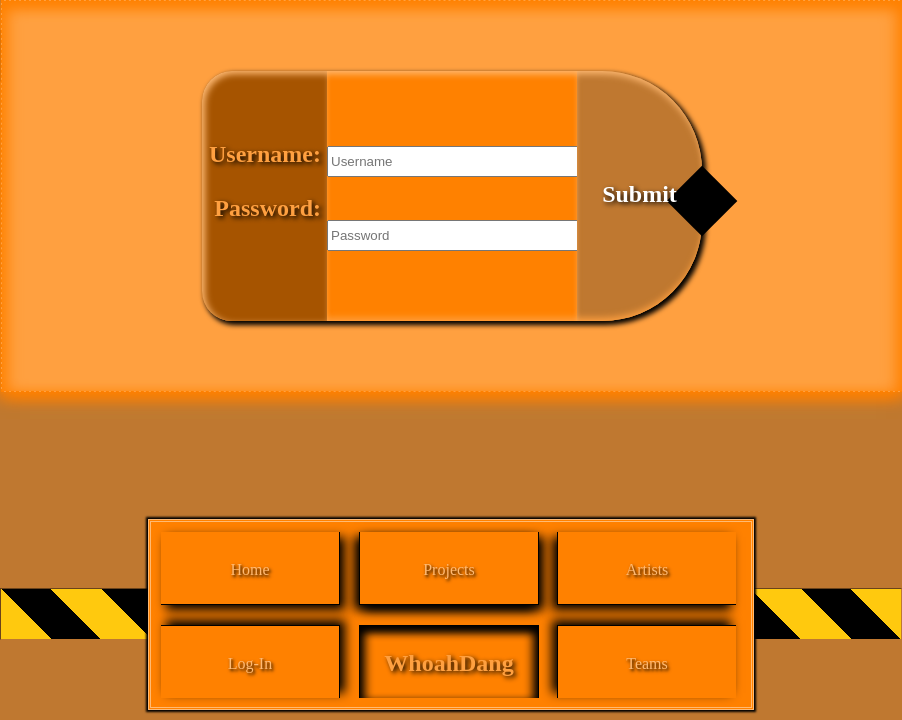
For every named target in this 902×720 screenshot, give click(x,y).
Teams (647, 663)
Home (249, 569)
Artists (647, 569)
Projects (449, 569)
